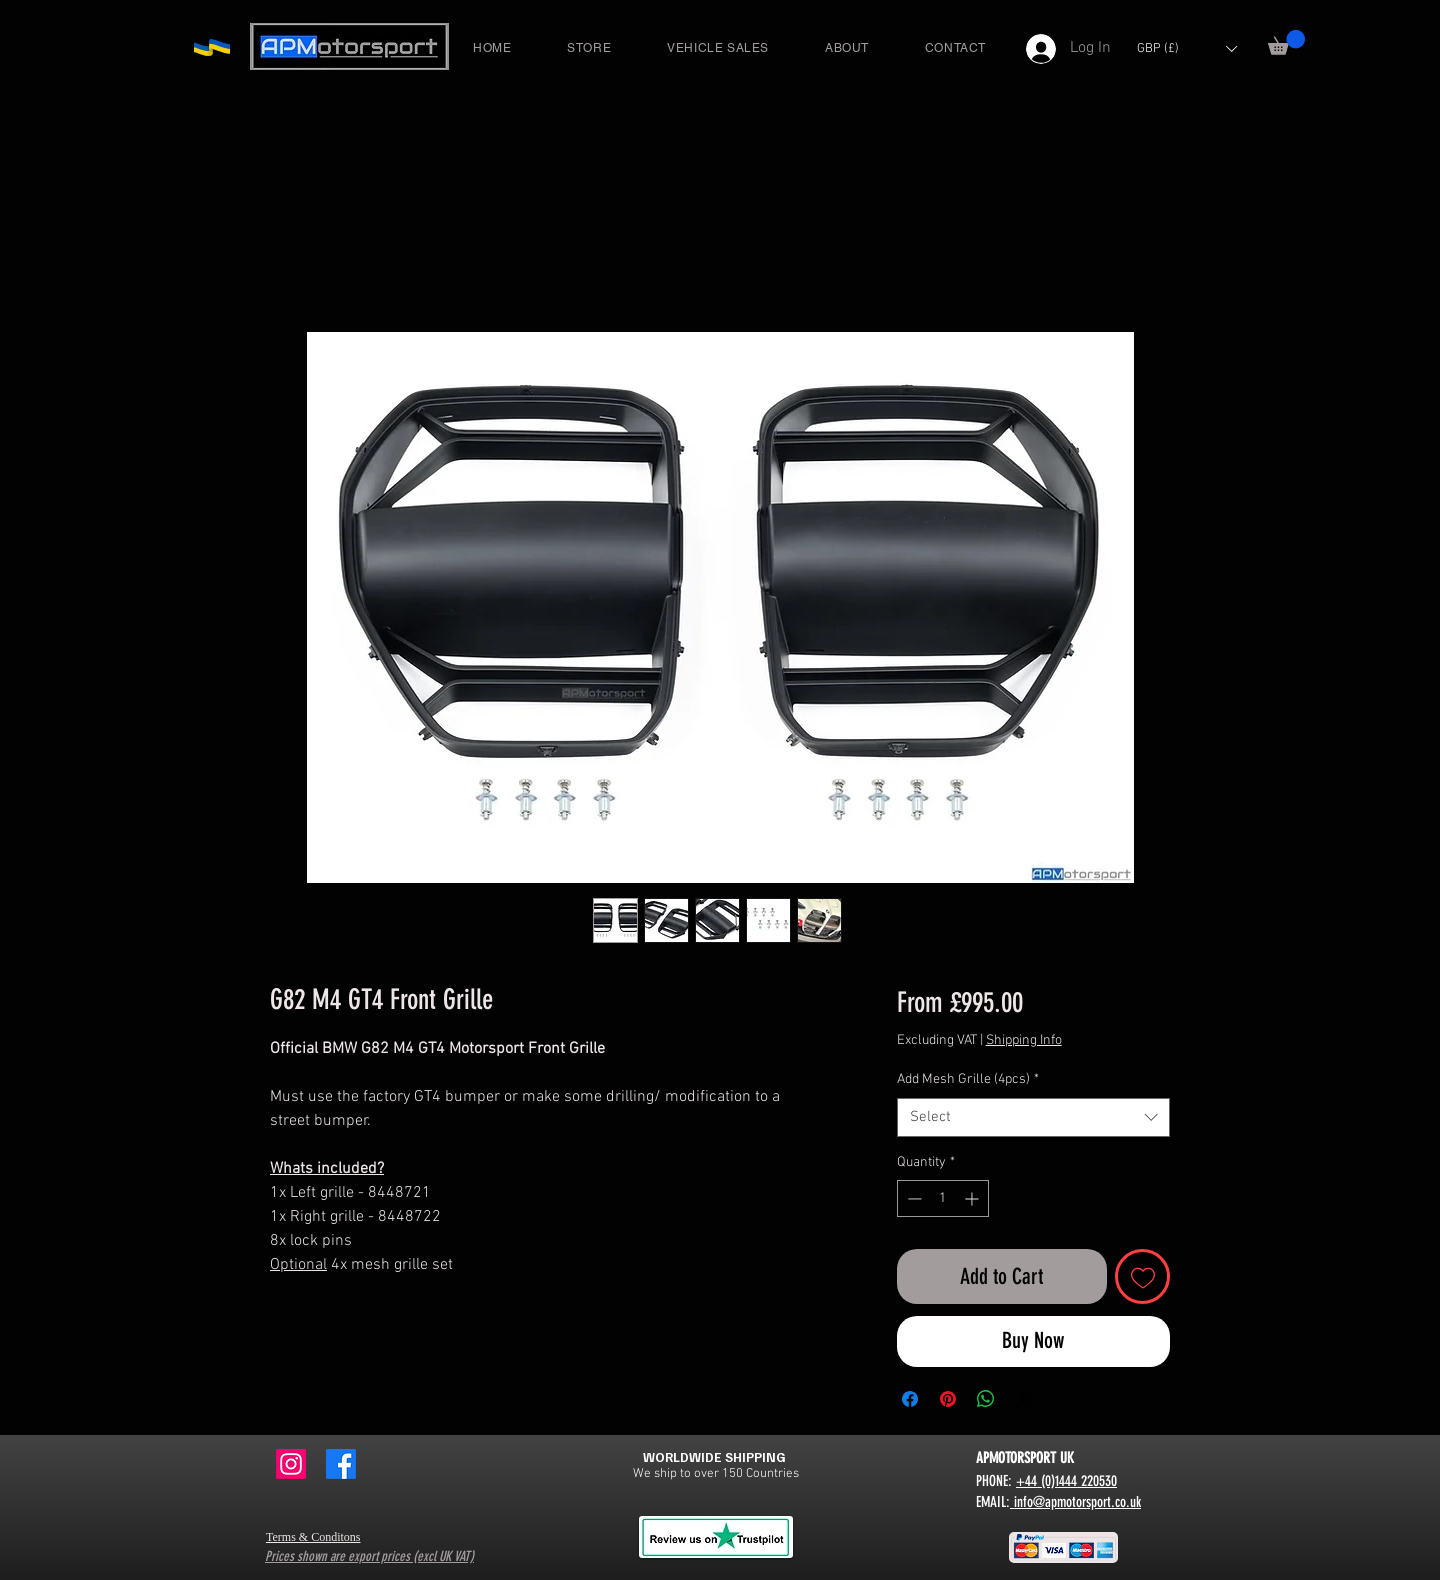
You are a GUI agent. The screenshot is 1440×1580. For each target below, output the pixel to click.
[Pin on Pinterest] (948, 1399)
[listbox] (1186, 48)
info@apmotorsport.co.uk (1075, 1502)
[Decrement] (912, 1198)
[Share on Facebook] (910, 1399)
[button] (1286, 42)
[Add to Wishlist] (1142, 1276)
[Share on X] (1024, 1399)
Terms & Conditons (313, 1537)
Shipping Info (1024, 1040)
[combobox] (1033, 1117)
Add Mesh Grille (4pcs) (968, 1079)
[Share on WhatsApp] (986, 1399)
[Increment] (973, 1198)
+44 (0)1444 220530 (1066, 1481)
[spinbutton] (943, 1198)
